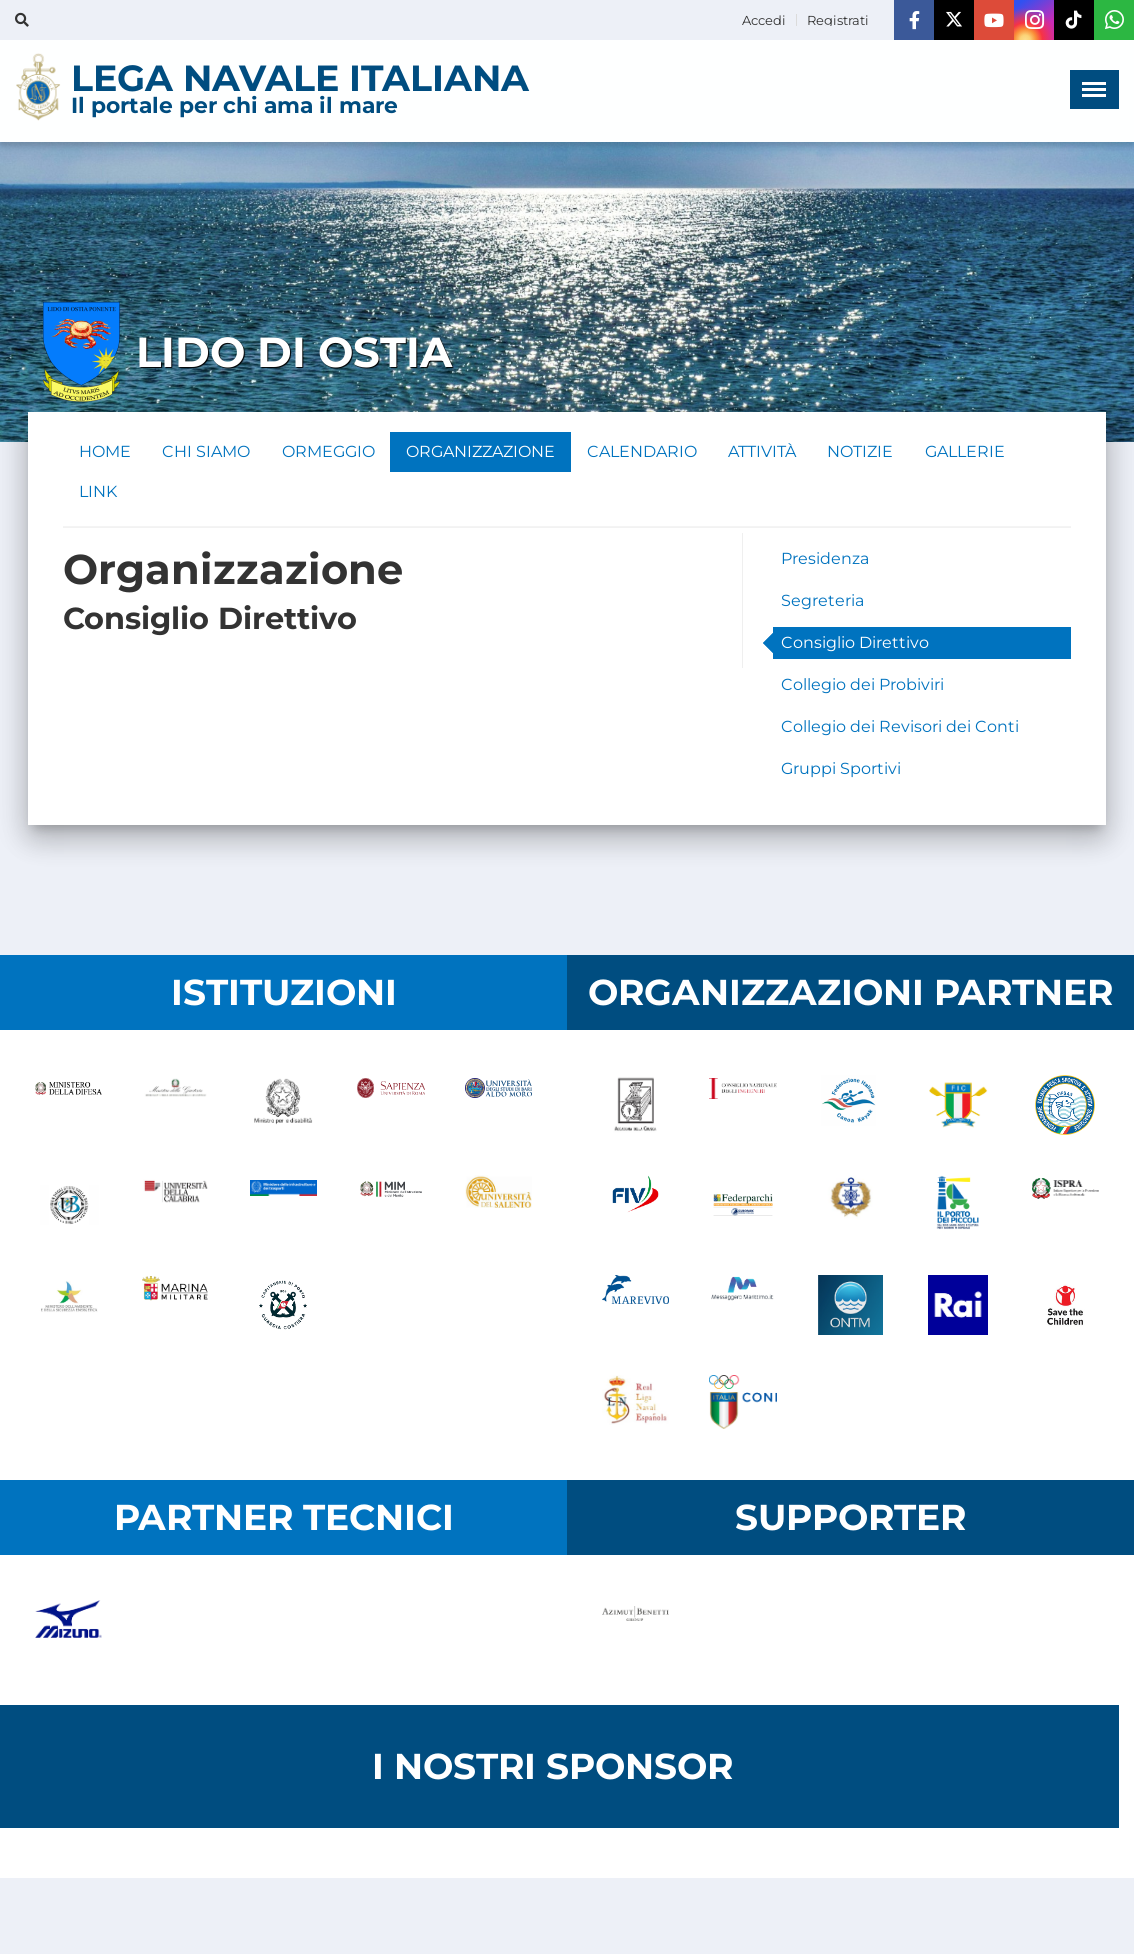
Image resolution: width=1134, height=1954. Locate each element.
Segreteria (822, 601)
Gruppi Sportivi (841, 769)
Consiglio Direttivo (855, 643)
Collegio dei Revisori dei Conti (900, 727)
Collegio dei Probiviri (862, 685)
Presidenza (825, 559)
